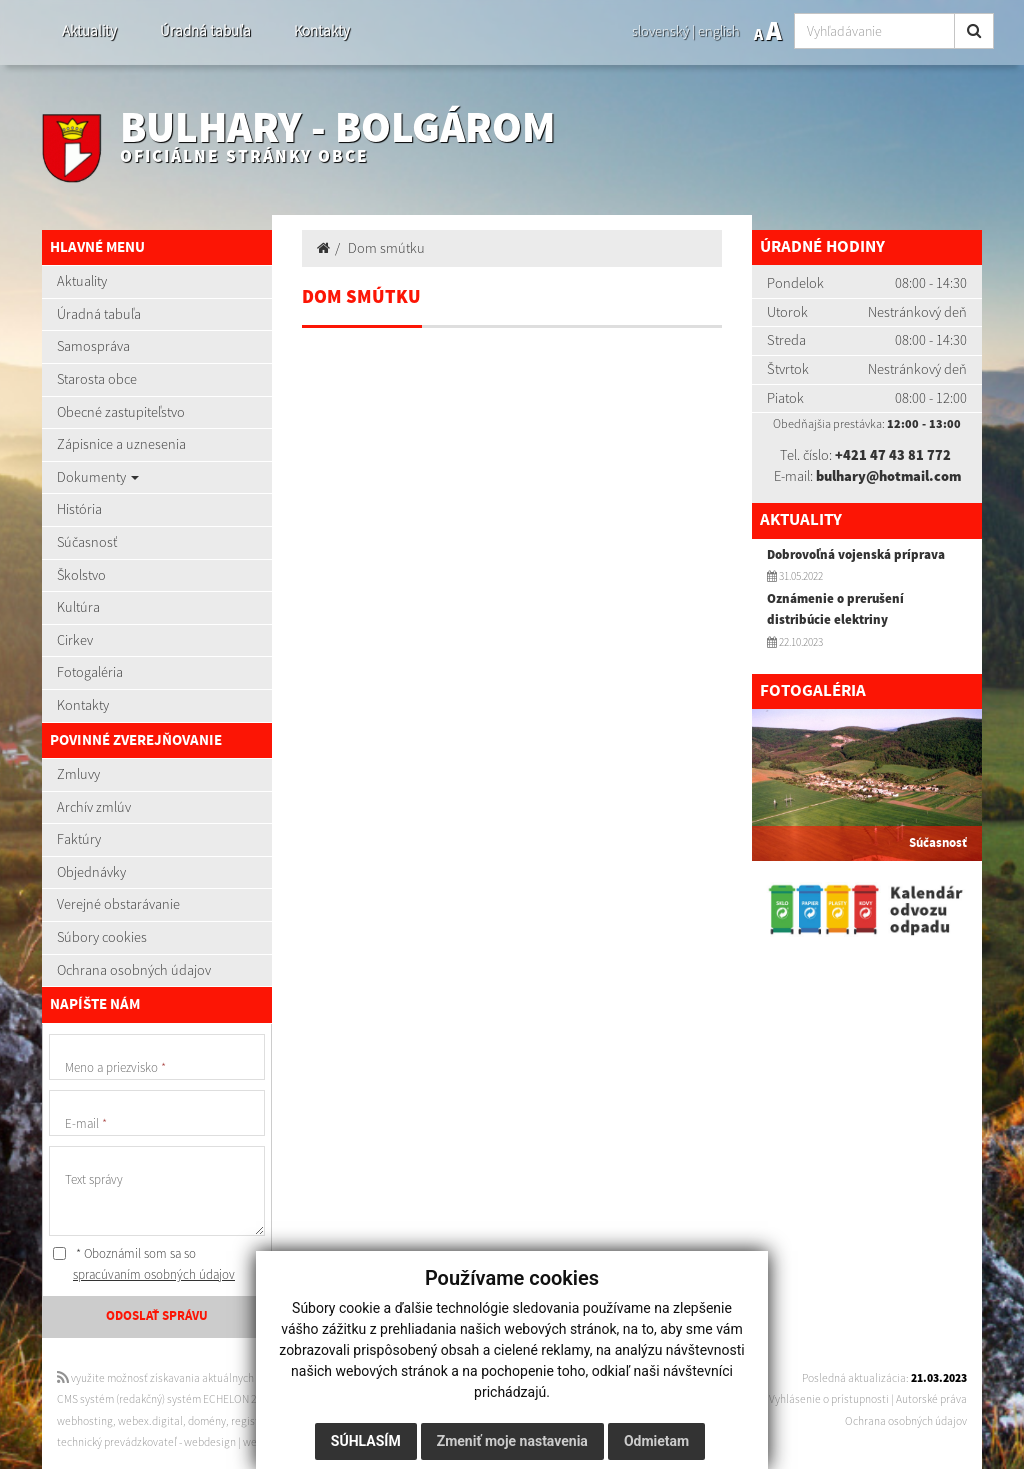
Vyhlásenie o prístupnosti (829, 1399)
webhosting (85, 1421)
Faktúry (79, 839)
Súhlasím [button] (366, 1441)
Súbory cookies (102, 937)
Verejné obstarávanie (118, 904)
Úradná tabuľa (205, 30)
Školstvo (81, 575)
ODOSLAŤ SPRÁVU (157, 1316)
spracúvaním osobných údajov (154, 1274)
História (79, 509)
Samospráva (93, 346)
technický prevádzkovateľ (117, 1442)
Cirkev (75, 640)
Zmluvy (78, 774)
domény (207, 1421)
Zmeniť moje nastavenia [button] (512, 1441)
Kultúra (78, 607)
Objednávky (91, 872)
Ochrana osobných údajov (134, 970)
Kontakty (322, 30)
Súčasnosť (87, 542)
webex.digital (150, 1421)
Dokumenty (98, 477)
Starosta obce (97, 379)
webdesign (210, 1442)
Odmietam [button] (656, 1441)
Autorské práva (931, 1399)
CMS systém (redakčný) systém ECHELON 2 (157, 1399)
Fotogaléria (90, 672)
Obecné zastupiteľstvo (121, 412)
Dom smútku (386, 248)
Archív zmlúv (94, 807)
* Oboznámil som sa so (144, 1264)
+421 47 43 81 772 (893, 455)
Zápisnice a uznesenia (121, 444)
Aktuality (89, 30)
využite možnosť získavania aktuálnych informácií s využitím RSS (215, 1378)
